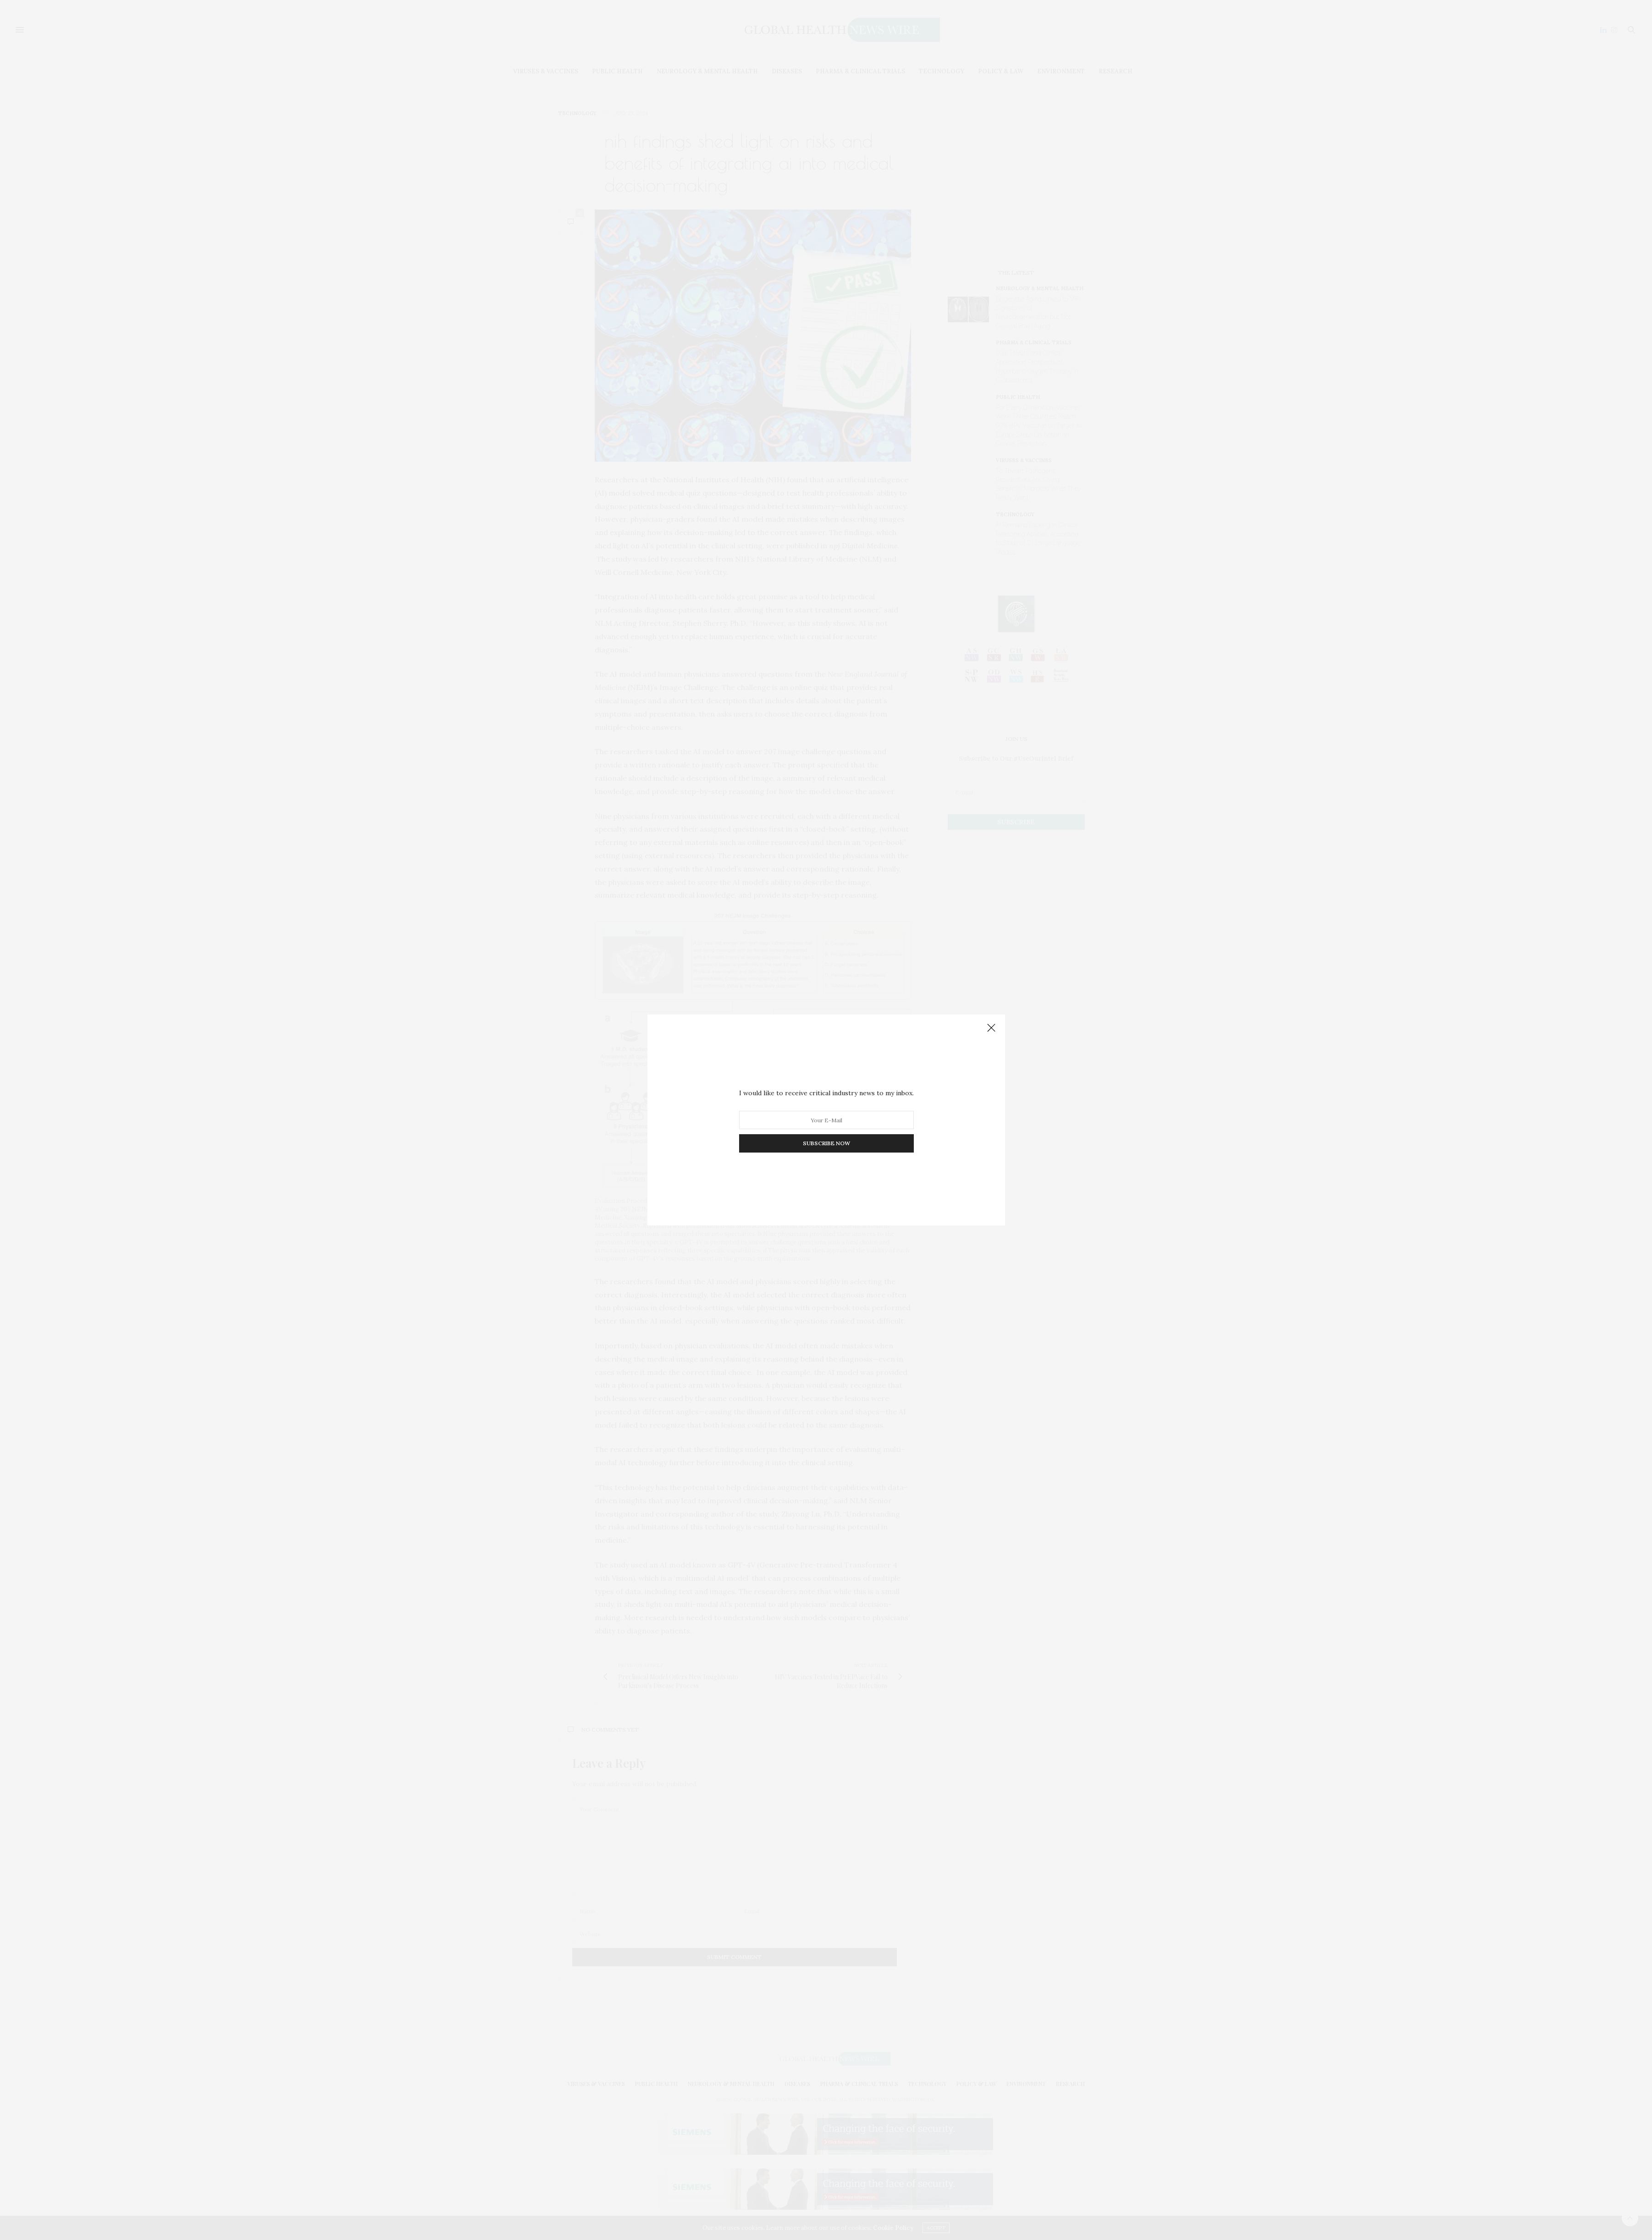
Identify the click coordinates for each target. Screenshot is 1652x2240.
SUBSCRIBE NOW (826, 1143)
